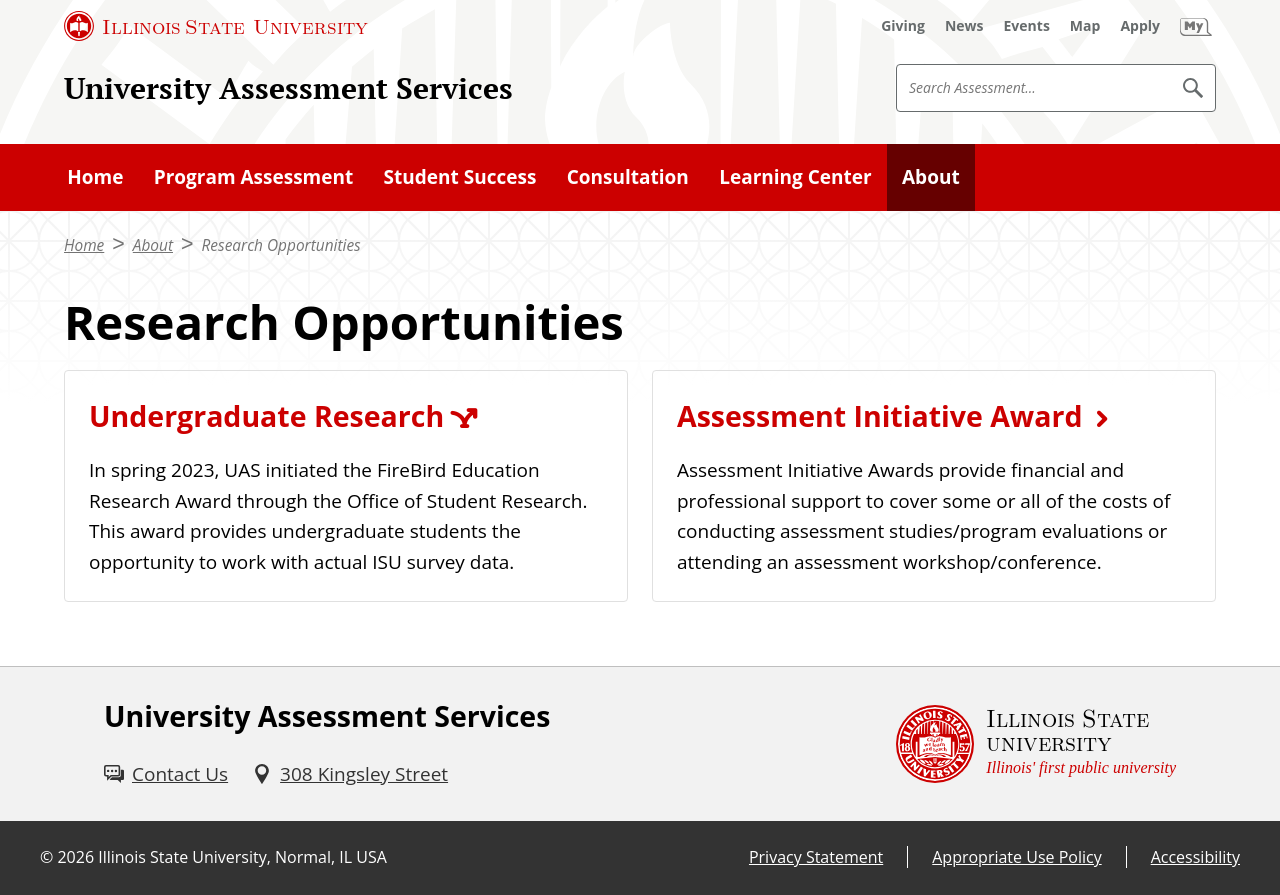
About (931, 177)
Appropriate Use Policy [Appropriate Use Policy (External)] (1016, 857)
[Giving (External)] (903, 26)
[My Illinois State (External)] (1196, 26)
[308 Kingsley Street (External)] (350, 774)
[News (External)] (964, 26)
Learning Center (795, 177)
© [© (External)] (46, 857)
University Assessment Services (288, 87)
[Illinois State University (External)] (216, 26)
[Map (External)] (1085, 26)
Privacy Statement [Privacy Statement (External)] (816, 857)
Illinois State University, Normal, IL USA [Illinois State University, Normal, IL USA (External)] (242, 857)
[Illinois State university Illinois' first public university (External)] (1036, 744)
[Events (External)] (1027, 26)
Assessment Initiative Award (879, 416)
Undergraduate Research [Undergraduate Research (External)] (266, 416)
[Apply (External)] (1140, 26)
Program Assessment (253, 177)
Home (95, 177)
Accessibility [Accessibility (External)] (1195, 857)
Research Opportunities (280, 245)
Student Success (460, 177)
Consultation (628, 177)
